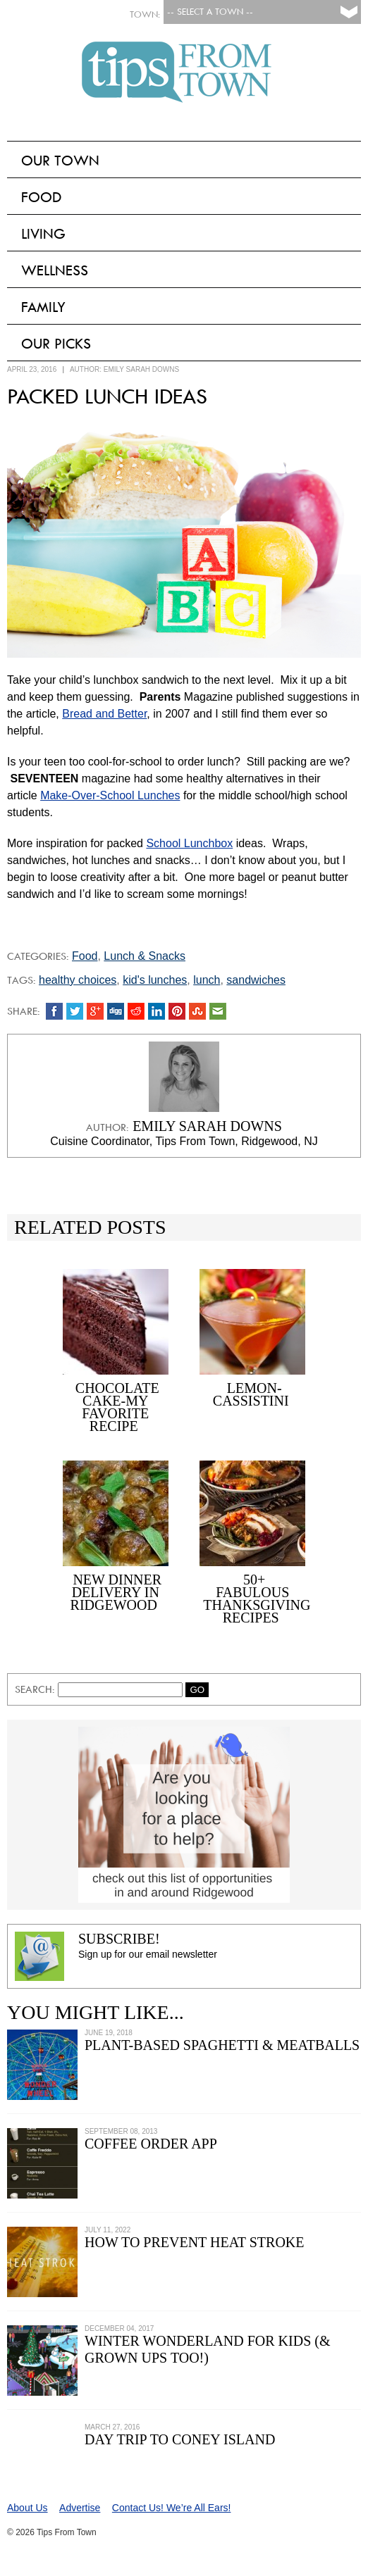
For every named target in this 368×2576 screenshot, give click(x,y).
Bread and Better (104, 714)
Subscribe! (119, 1938)
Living (43, 233)
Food (41, 197)
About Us (27, 2507)
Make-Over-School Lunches (110, 795)
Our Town (60, 160)
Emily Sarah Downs (141, 369)
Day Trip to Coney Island (180, 2439)
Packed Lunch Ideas (107, 396)
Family (43, 307)
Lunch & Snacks (144, 956)
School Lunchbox (189, 843)
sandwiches (256, 980)
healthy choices (77, 980)
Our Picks (56, 343)
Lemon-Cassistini (251, 1394)
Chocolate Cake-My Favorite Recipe (117, 1407)
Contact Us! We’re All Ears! (171, 2507)
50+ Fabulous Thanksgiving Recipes (256, 1598)
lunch (206, 980)
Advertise (79, 2507)
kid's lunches (155, 980)
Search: (36, 1689)
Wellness (54, 270)
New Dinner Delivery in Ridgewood (116, 1592)
